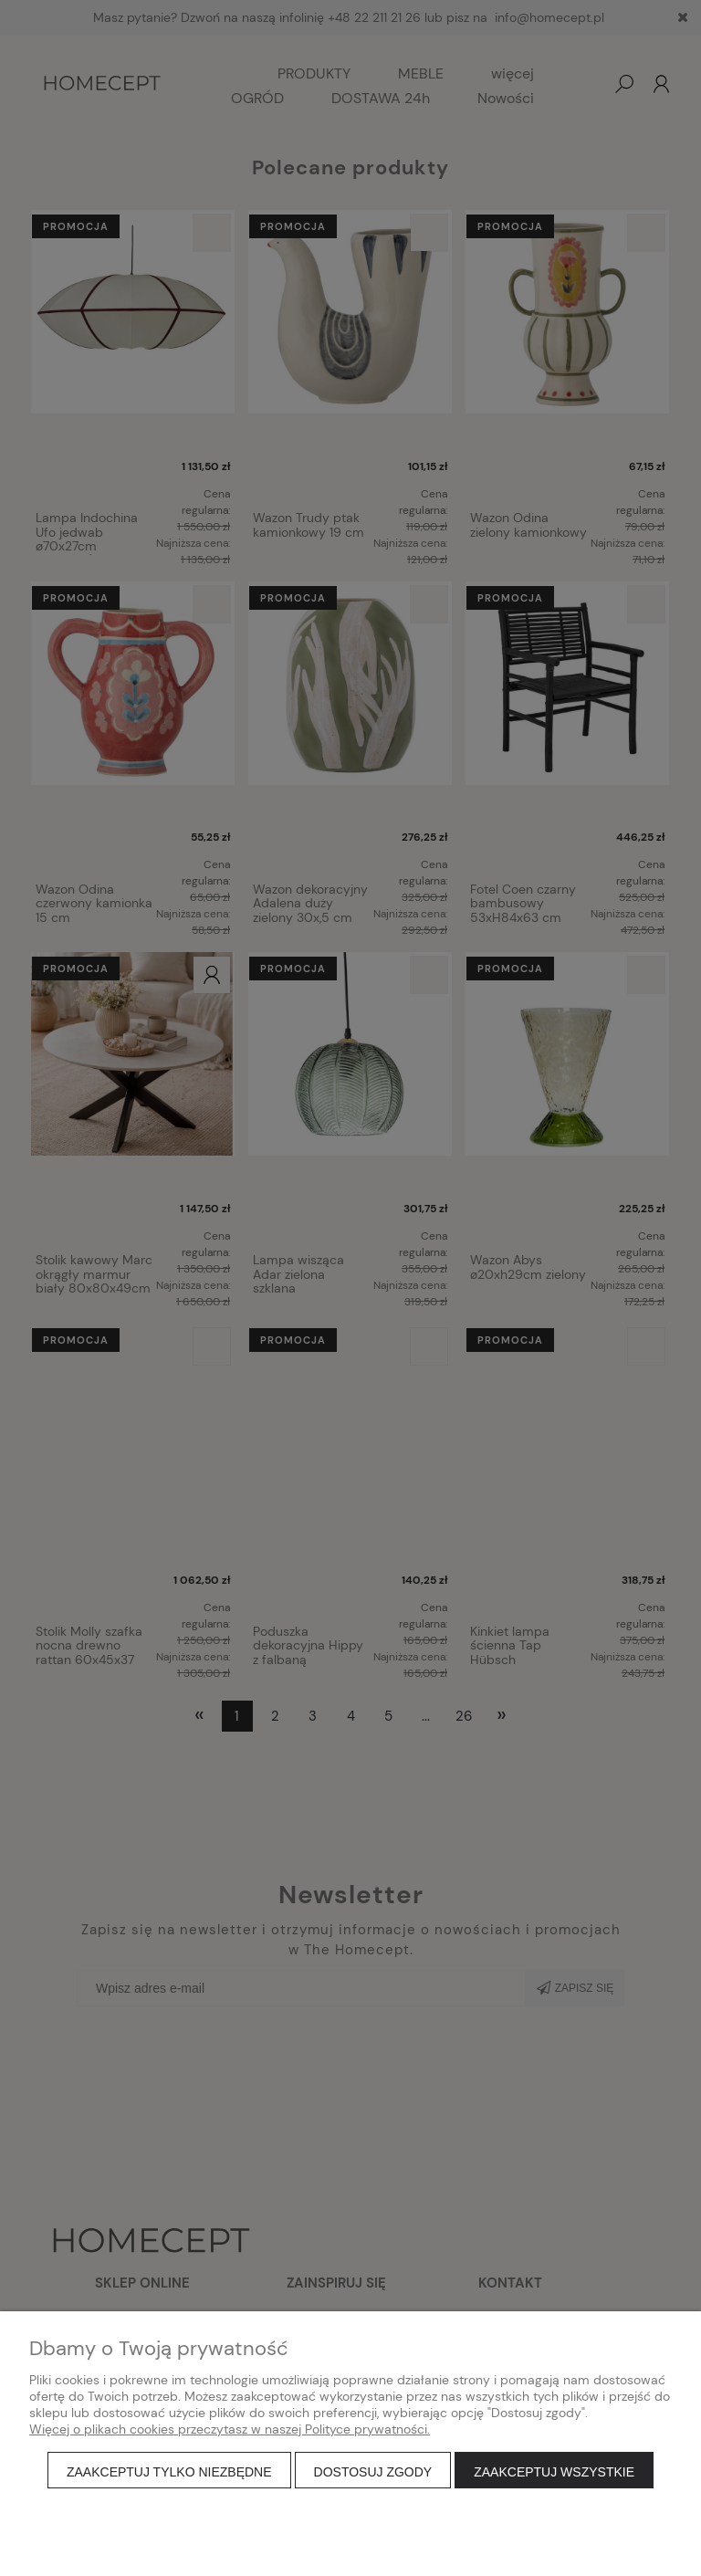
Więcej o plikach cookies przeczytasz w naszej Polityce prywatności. (229, 2429)
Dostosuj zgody (373, 2472)
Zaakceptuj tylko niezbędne (169, 2472)
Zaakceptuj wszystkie (554, 2472)
